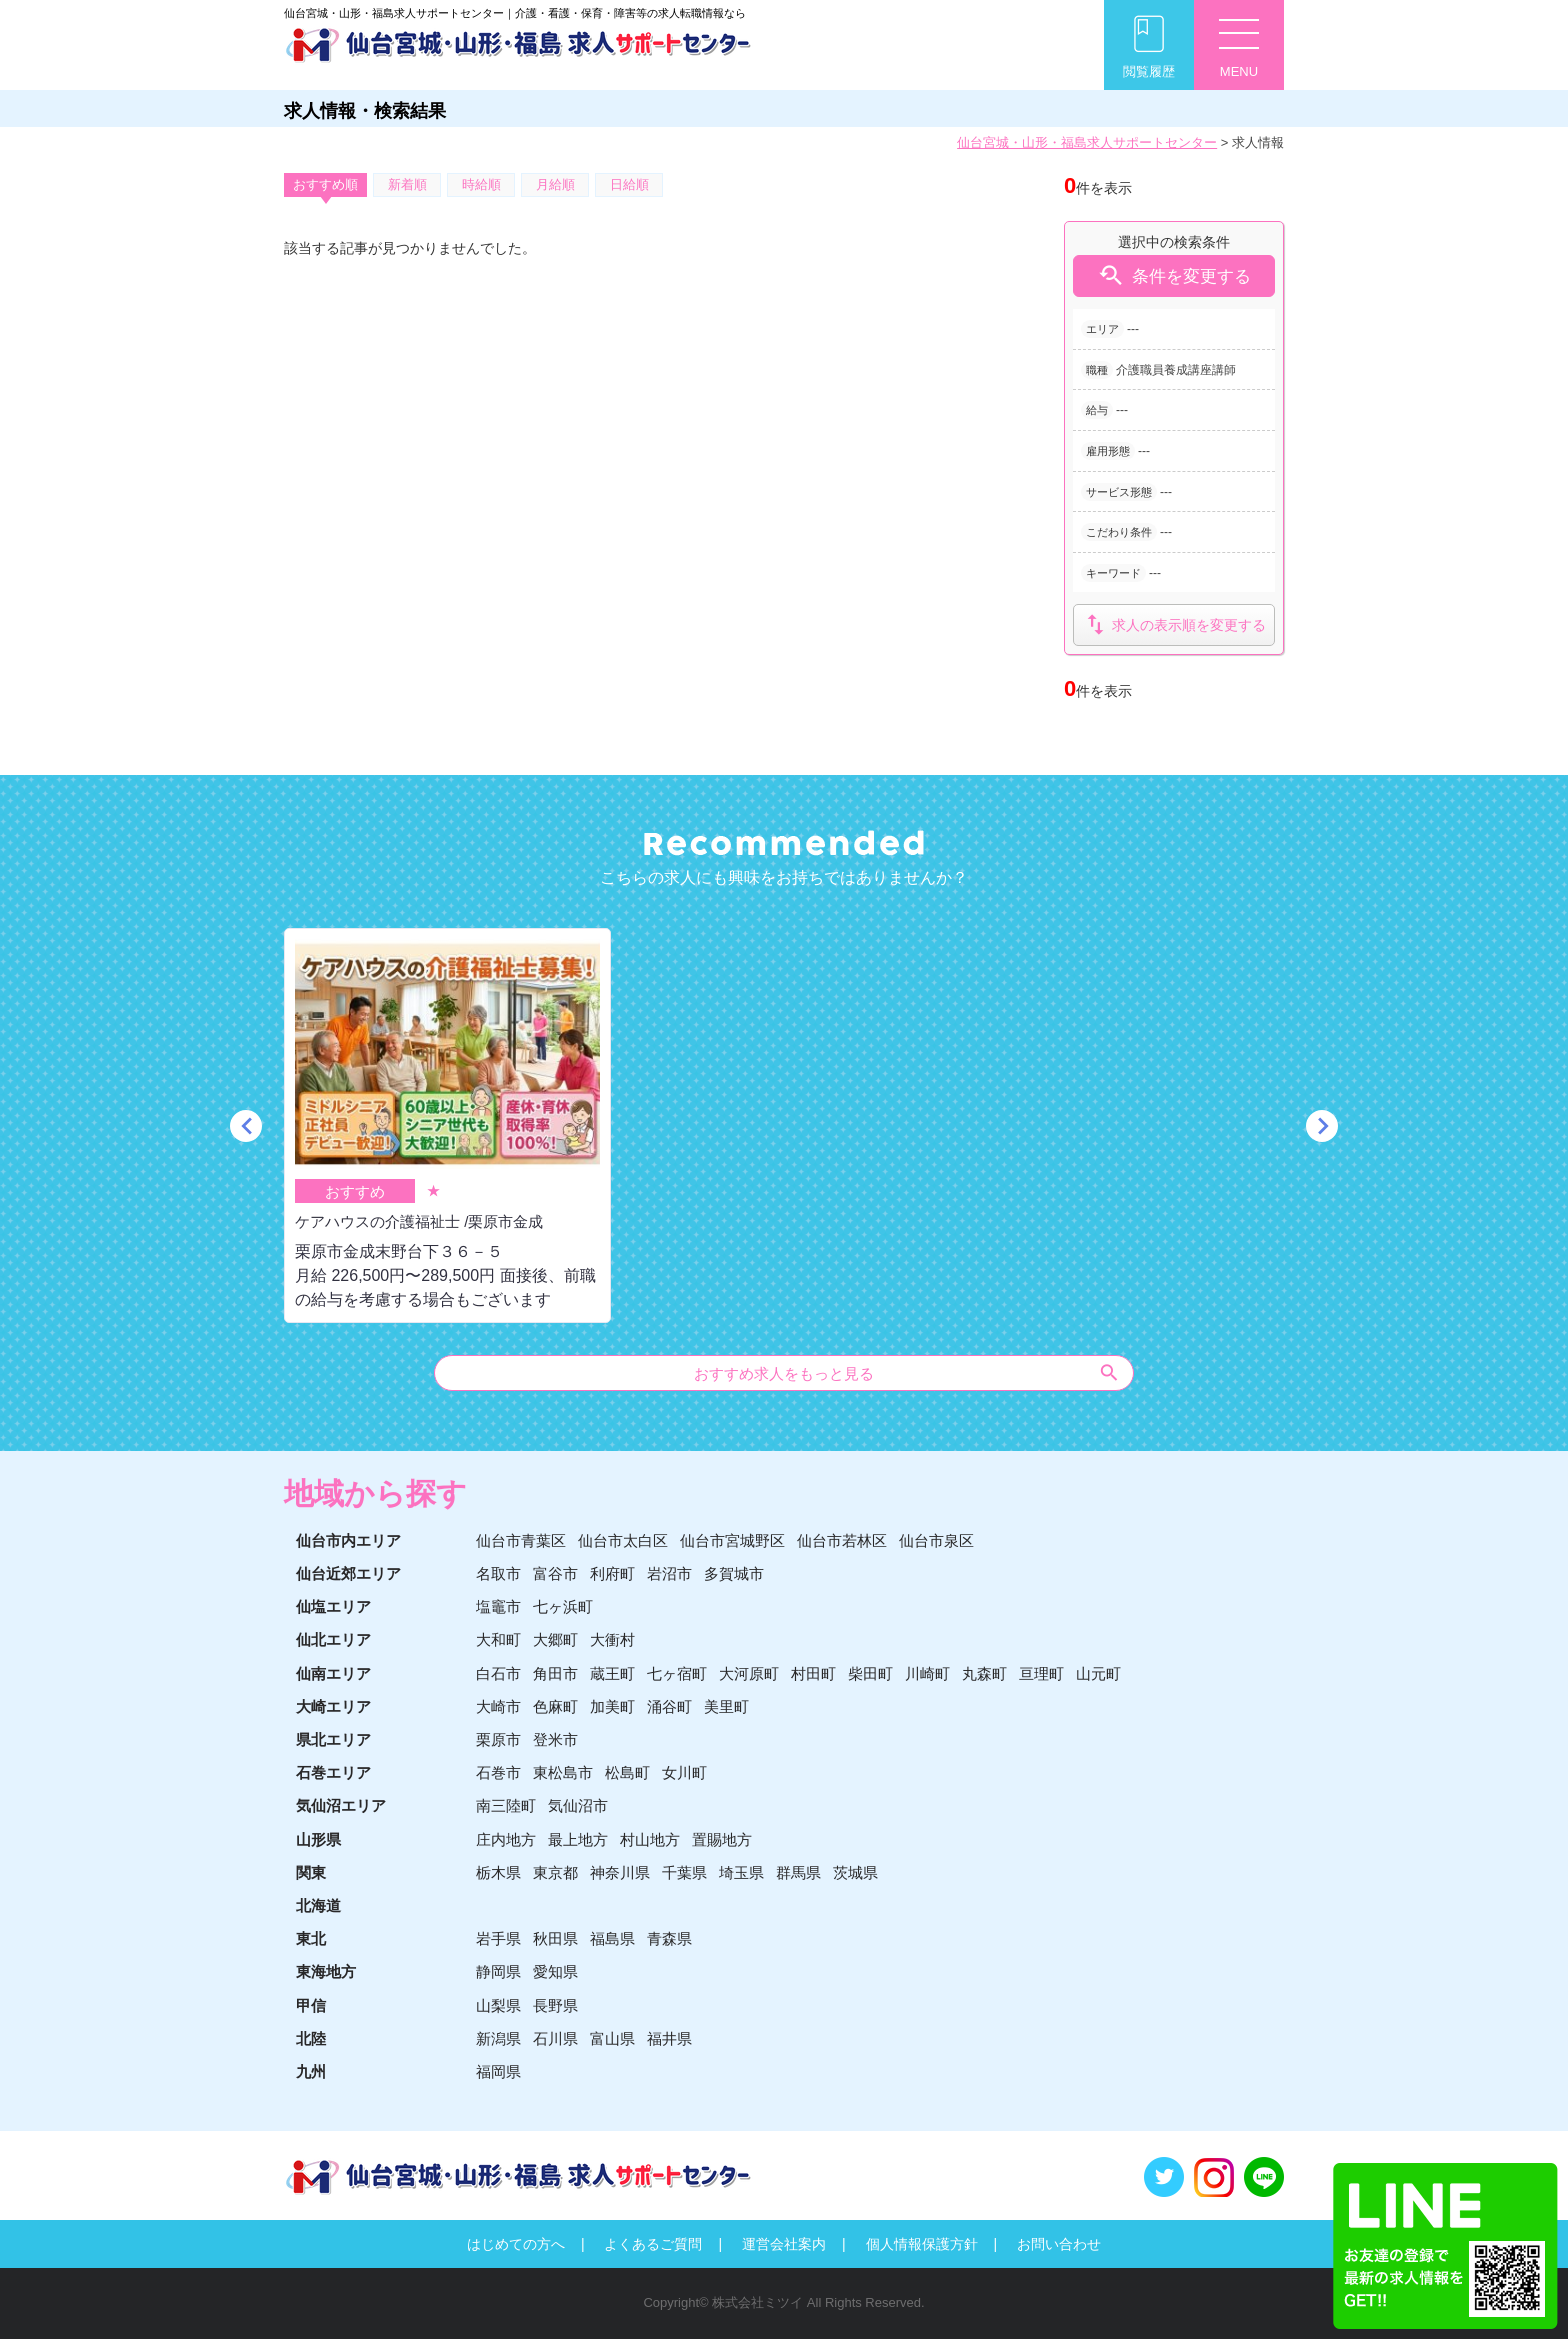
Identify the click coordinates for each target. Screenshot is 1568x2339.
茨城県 (855, 1872)
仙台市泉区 (936, 1540)
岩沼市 (669, 1573)
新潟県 (498, 2038)
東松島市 (563, 1772)
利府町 (612, 1573)
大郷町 (555, 1639)
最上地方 (578, 1839)
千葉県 (684, 1872)
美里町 (726, 1706)
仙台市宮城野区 (732, 1540)
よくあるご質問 (653, 2244)
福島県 (612, 1938)
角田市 (555, 1673)
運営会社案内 (784, 2244)
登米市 (555, 1739)
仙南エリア (333, 1673)
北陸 (311, 2038)
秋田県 (555, 1938)
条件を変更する (1174, 275)
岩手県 (498, 1938)
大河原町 (749, 1673)
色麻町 (555, 1706)
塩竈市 (498, 1606)
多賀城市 (734, 1573)
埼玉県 (741, 1872)
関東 (311, 1872)
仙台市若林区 (842, 1540)
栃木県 (498, 1872)
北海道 (318, 1905)
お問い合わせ (1059, 2244)
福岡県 (498, 2071)
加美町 (612, 1706)
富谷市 (555, 1573)
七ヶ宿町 (677, 1673)
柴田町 (870, 1673)
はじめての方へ (516, 2244)
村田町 (813, 1673)
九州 (311, 2071)
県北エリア (333, 1739)
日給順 (629, 184)
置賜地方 (722, 1839)
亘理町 (1041, 1673)
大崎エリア (333, 1706)
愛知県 (555, 1971)
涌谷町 (669, 1706)
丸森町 (984, 1673)
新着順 (407, 184)
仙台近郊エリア (348, 1573)
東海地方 (326, 1971)
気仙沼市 (578, 1805)
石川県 (555, 2038)
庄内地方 (506, 1839)
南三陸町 (506, 1805)
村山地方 (650, 1839)
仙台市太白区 (623, 1540)
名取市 (498, 1573)
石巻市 (498, 1772)
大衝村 (612, 1639)
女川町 (684, 1772)
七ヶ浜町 (563, 1606)
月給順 (555, 184)
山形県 (318, 1839)
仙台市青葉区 (521, 1540)
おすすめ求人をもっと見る (907, 1372)
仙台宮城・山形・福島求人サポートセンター (1087, 142)
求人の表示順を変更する (1174, 624)
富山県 (612, 2038)
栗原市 (498, 1739)
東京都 (555, 1872)
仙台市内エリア (348, 1540)
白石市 (498, 1673)
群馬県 (798, 1872)
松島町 (627, 1772)
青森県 (669, 1938)
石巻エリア (333, 1772)
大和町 (498, 1639)
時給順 (481, 184)
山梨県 (498, 2005)
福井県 (669, 2038)
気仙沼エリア (341, 1805)
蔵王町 (612, 1673)
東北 (311, 1938)
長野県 (555, 2005)
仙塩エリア (333, 1606)
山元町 (1098, 1673)
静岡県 (498, 1971)
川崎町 (927, 1673)
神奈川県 (620, 1872)
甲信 (311, 2005)
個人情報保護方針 (922, 2244)
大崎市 (498, 1706)
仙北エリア (333, 1639)
